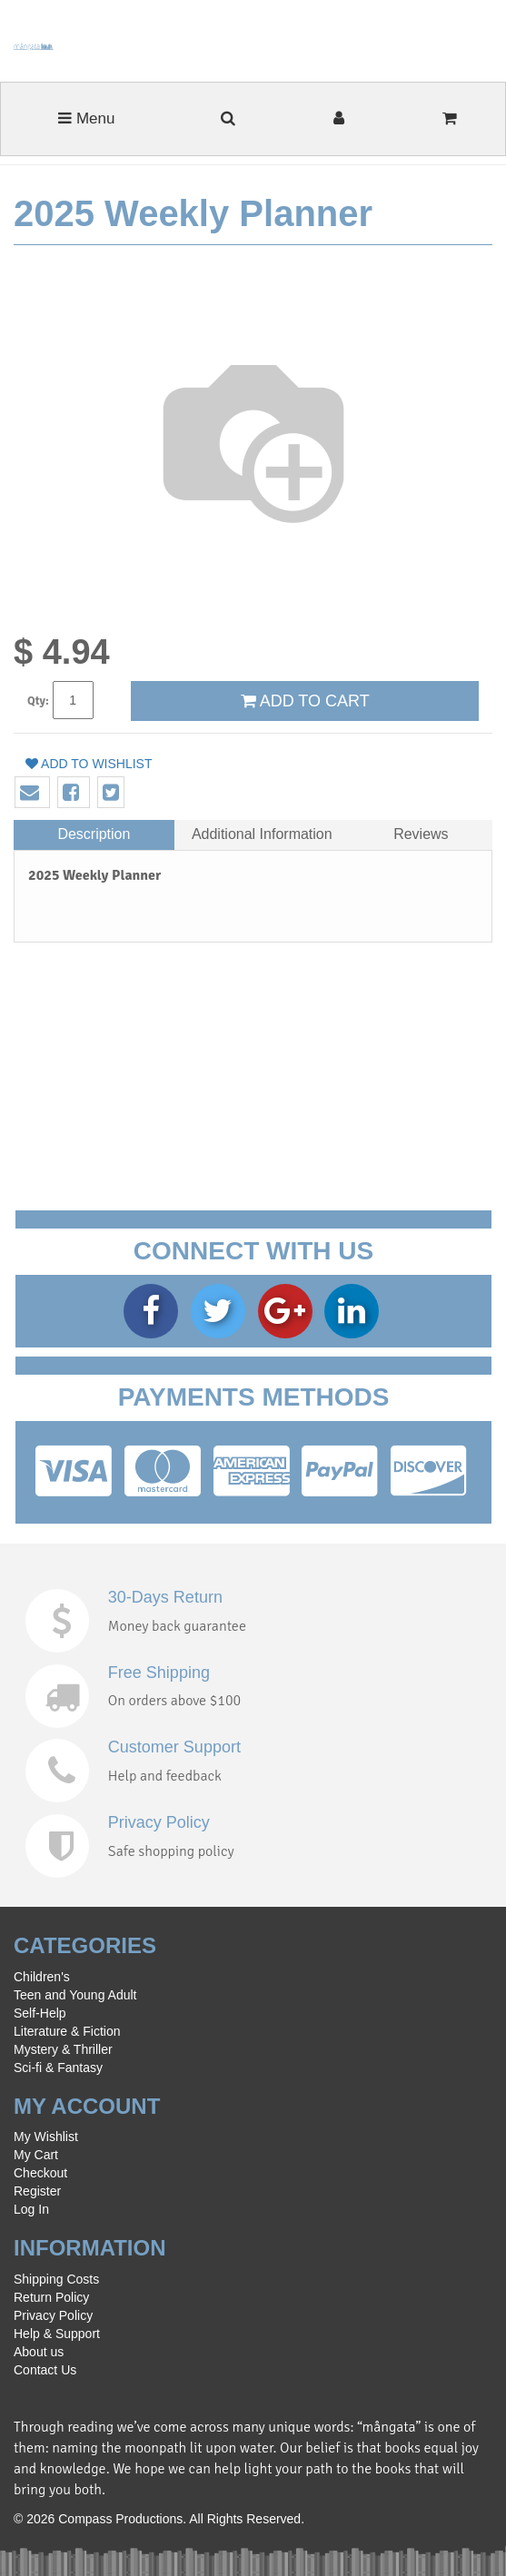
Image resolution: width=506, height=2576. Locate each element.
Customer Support (174, 1747)
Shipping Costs (56, 2279)
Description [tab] (93, 834)
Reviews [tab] (420, 834)
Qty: (38, 701)
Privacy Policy (159, 1822)
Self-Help (40, 2013)
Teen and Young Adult (75, 1995)
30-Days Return (165, 1597)
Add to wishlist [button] (89, 763)
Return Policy (51, 2297)
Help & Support (57, 2333)
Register (37, 2191)
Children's (42, 1976)
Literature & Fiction (67, 2031)
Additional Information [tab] (262, 834)
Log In (31, 2209)
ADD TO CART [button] (305, 701)
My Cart (36, 2154)
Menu (86, 118)
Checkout (40, 2173)
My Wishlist (46, 2136)
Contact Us (45, 2370)
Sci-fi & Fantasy (58, 2067)
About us (39, 2351)
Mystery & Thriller (63, 2049)
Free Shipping (159, 1672)
